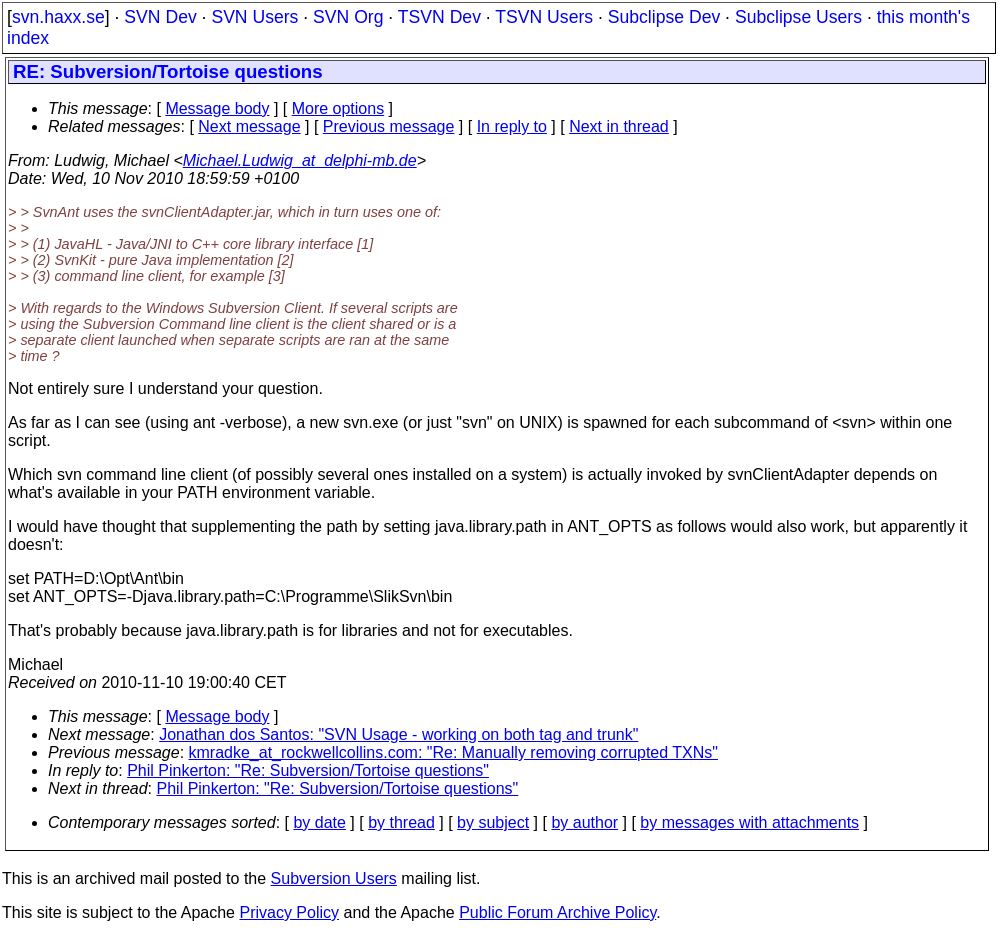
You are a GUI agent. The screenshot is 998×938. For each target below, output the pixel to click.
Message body (217, 108)
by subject (493, 822)
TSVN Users (544, 17)
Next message (249, 126)
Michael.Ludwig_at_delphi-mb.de (300, 160)
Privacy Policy (289, 912)
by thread (401, 822)
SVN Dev (160, 17)
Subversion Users (334, 878)
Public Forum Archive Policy (557, 912)
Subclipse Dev (664, 17)
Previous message (389, 126)
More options (338, 108)
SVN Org (348, 17)
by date (319, 822)
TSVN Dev (439, 17)
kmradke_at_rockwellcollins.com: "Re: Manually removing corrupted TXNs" (453, 752)
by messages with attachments (749, 822)
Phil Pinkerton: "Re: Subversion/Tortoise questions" (308, 770)
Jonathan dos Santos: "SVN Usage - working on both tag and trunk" (398, 734)
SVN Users (254, 17)
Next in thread (619, 126)
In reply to (512, 126)
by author (584, 822)
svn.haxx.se (58, 17)
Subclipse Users (798, 17)
